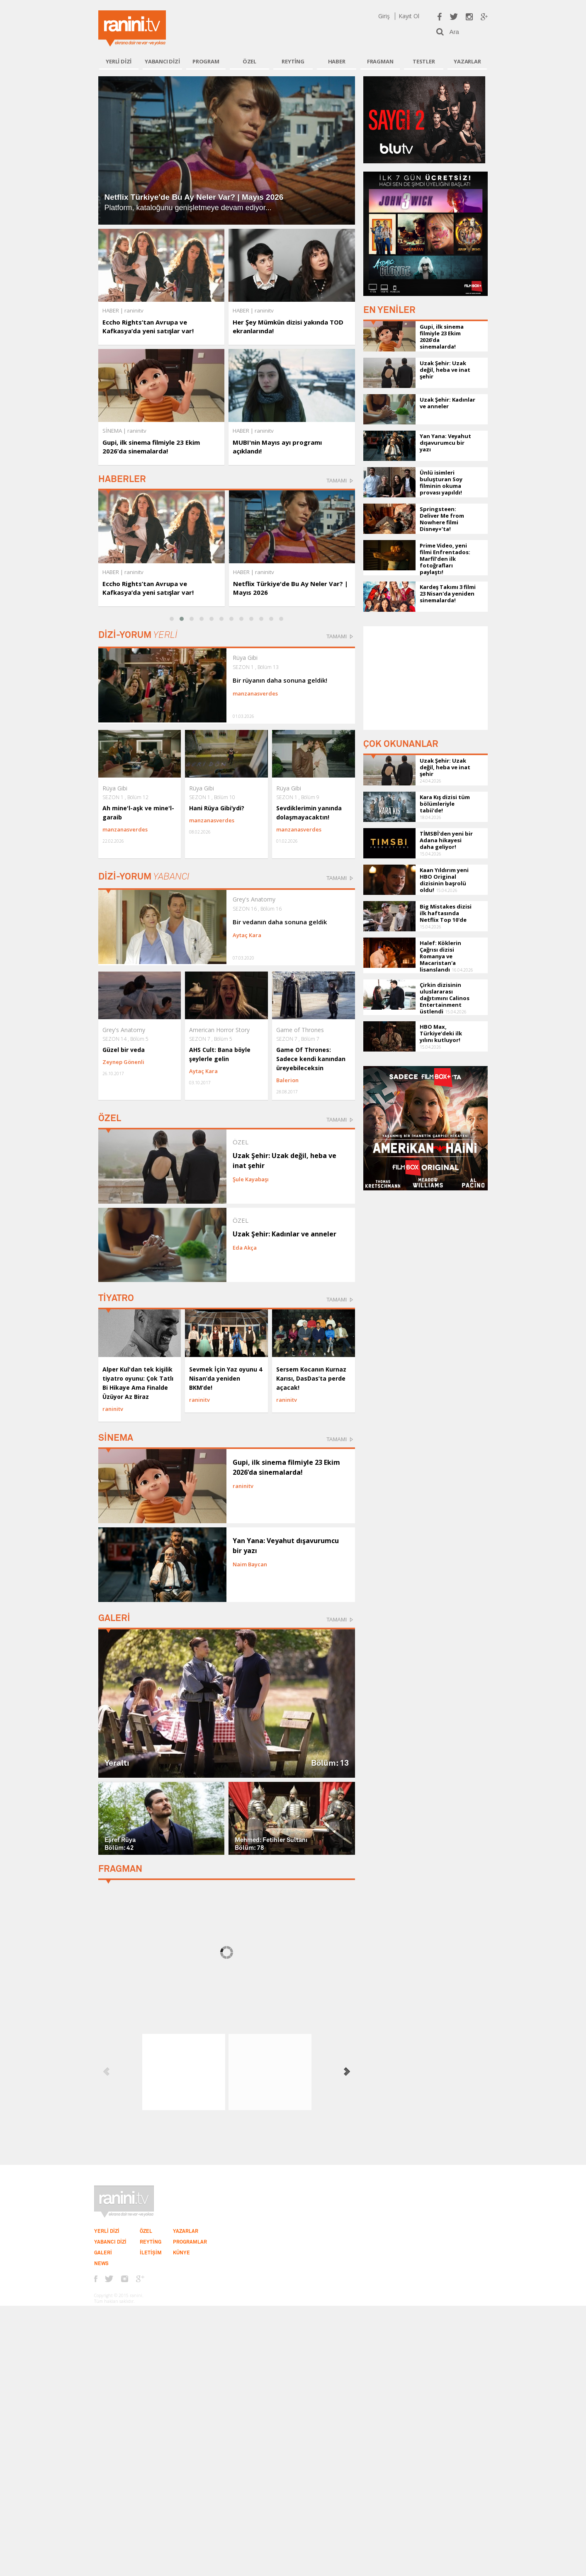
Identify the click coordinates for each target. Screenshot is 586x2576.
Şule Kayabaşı (251, 1179)
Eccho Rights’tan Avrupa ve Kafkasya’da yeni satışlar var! (148, 326)
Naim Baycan (250, 1564)
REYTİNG (293, 61)
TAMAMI (336, 480)
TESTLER (424, 61)
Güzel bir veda (123, 1050)
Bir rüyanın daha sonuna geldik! (280, 680)
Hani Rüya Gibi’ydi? (216, 808)
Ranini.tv (132, 28)
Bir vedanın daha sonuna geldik (280, 922)
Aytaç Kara (247, 935)
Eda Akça (245, 1247)
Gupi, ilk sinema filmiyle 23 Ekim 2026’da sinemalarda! (151, 446)
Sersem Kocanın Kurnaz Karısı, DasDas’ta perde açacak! (311, 1378)
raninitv (133, 572)
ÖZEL (249, 61)
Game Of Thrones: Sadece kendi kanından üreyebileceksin (310, 1059)
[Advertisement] (425, 678)
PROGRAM (205, 61)
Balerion (287, 1080)
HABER (336, 61)
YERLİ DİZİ (118, 61)
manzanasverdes (255, 693)
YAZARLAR (467, 61)
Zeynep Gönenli (123, 1062)
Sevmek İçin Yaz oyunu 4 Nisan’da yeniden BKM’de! (225, 1378)
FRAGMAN (380, 61)
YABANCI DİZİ (162, 61)
